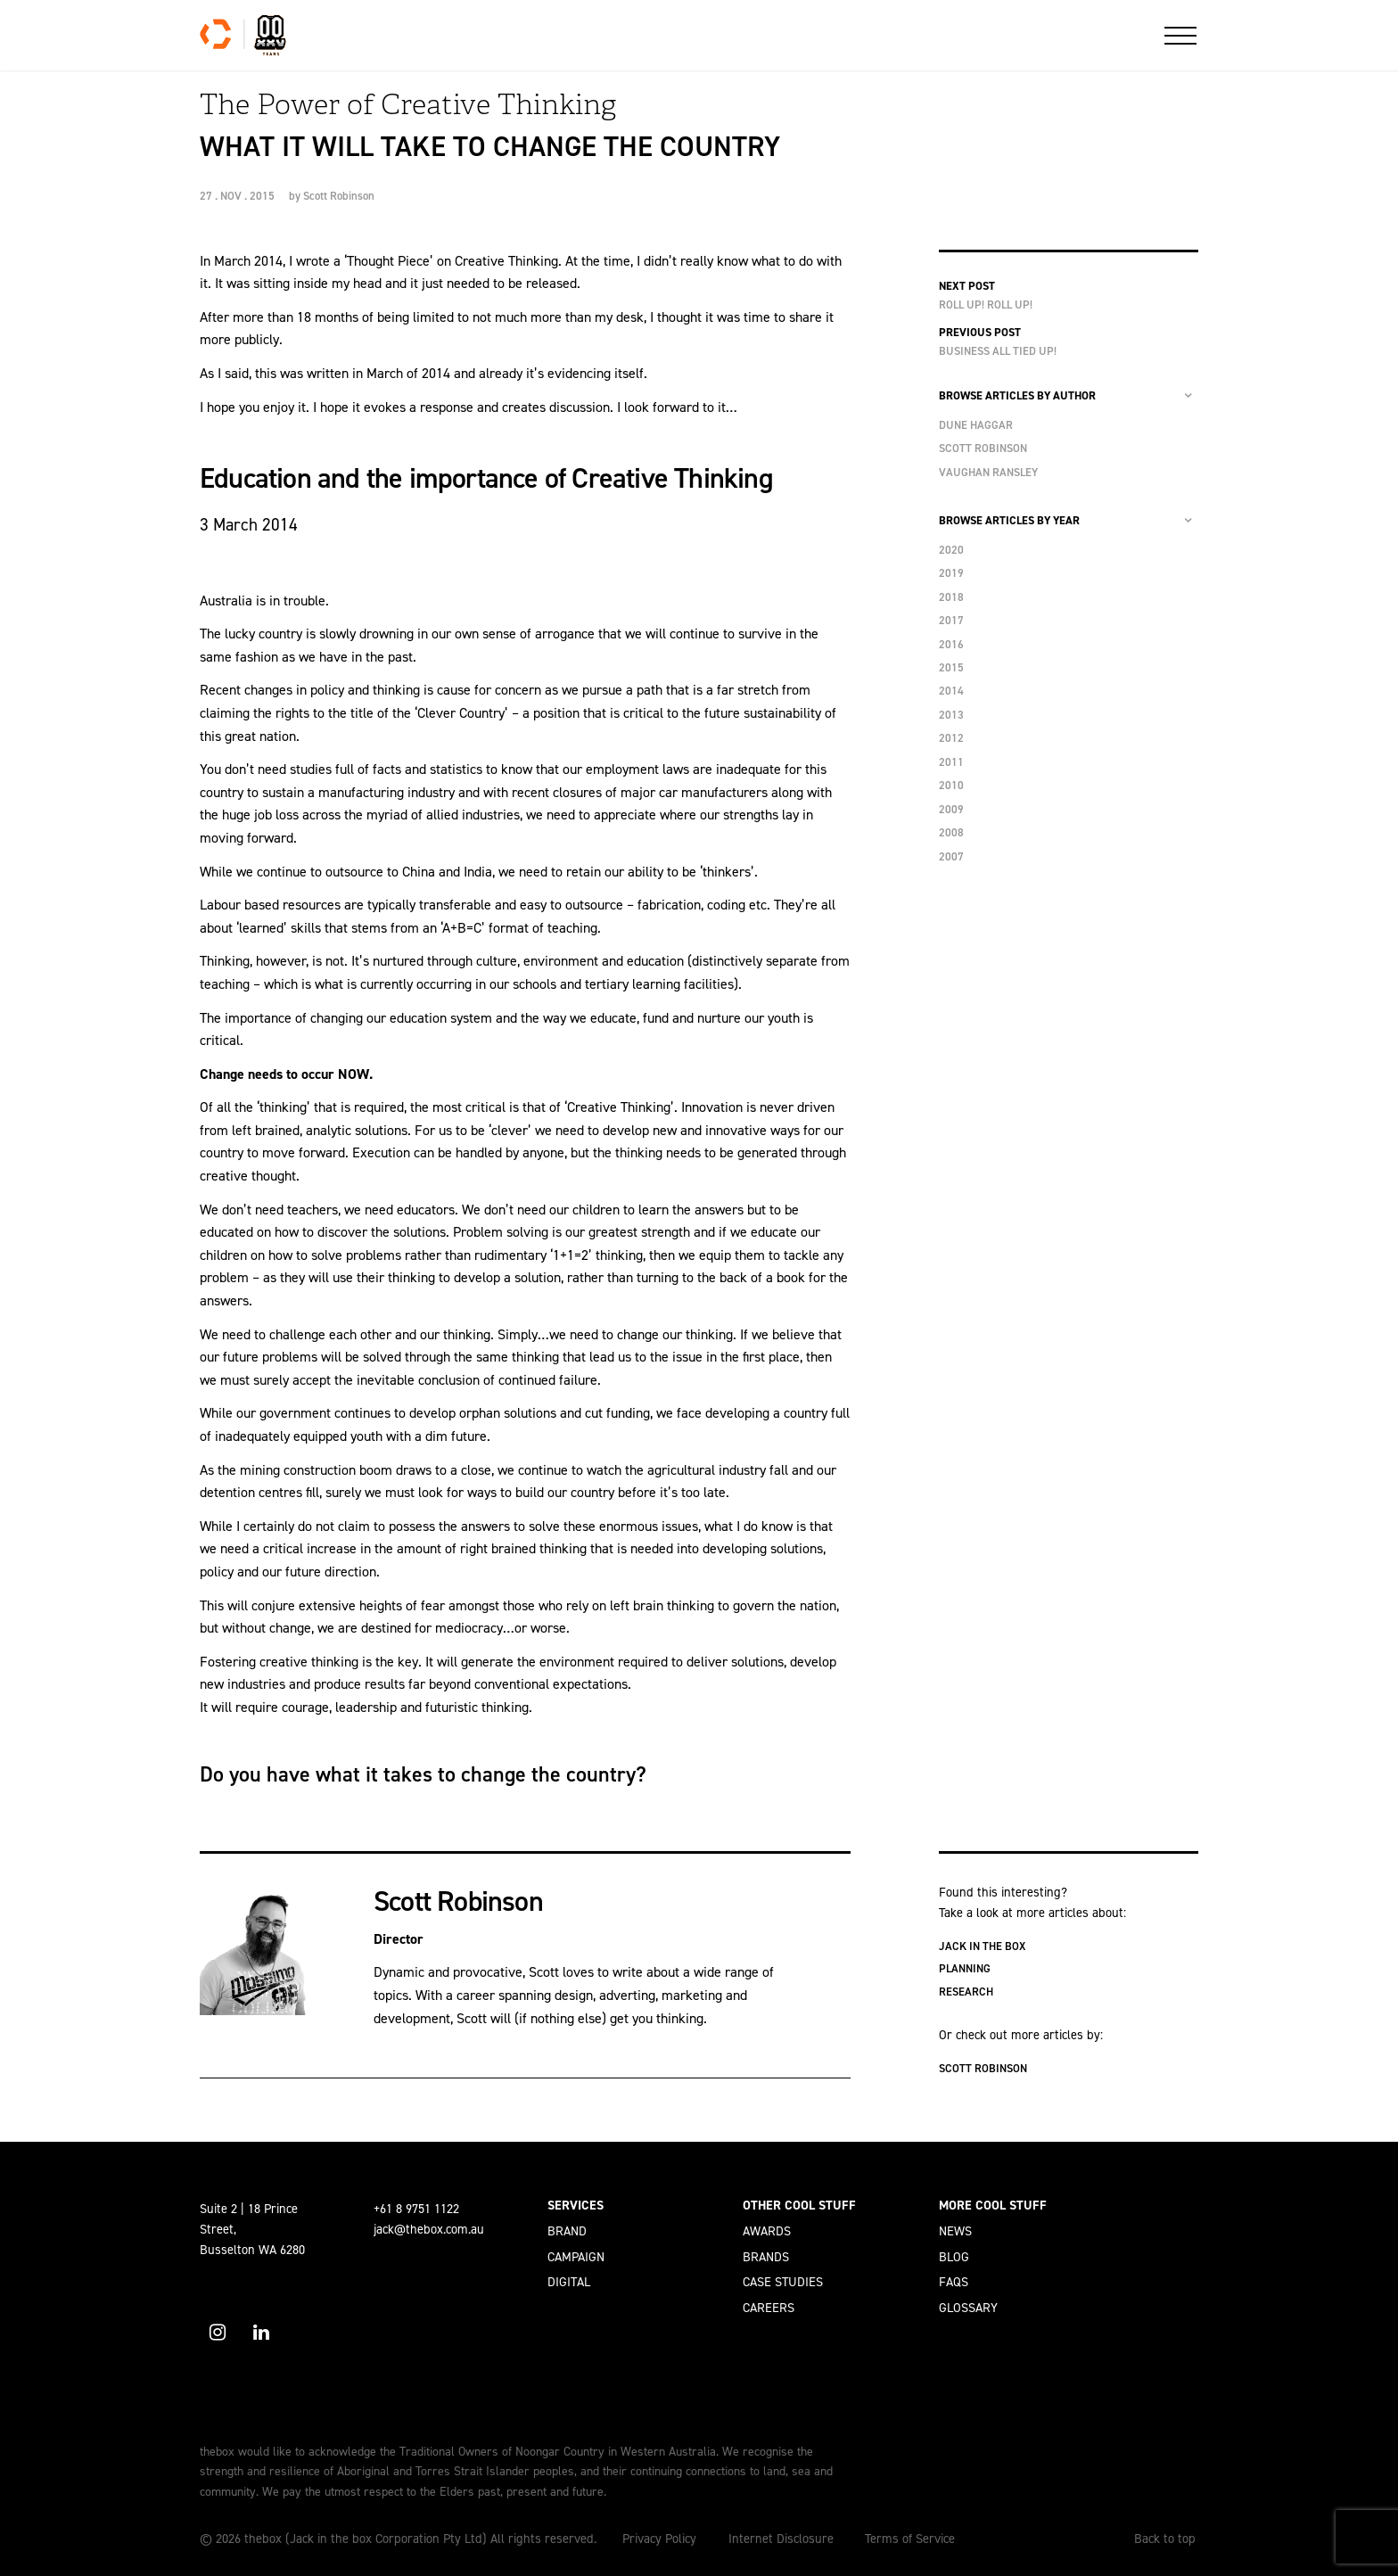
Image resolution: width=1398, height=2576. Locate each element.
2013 (951, 714)
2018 (951, 597)
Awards (767, 2231)
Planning (965, 1968)
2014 (951, 690)
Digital (568, 2282)
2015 (951, 667)
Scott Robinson (338, 195)
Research (966, 1991)
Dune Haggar (976, 424)
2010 (951, 785)
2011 (951, 762)
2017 (951, 620)
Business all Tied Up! (998, 350)
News (955, 2231)
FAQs (953, 2282)
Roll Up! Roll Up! (985, 304)
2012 (951, 737)
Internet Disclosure (781, 2538)
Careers (768, 2308)
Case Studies (783, 2282)
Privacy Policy (659, 2538)
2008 (951, 832)
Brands (766, 2257)
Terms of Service (910, 2538)
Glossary (968, 2308)
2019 (951, 572)
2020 (951, 549)
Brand (567, 2231)
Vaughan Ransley (988, 472)
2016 (951, 644)
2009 (951, 809)
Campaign (575, 2257)
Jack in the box (982, 1946)
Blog (954, 2257)
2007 (951, 856)
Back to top (1165, 2538)
